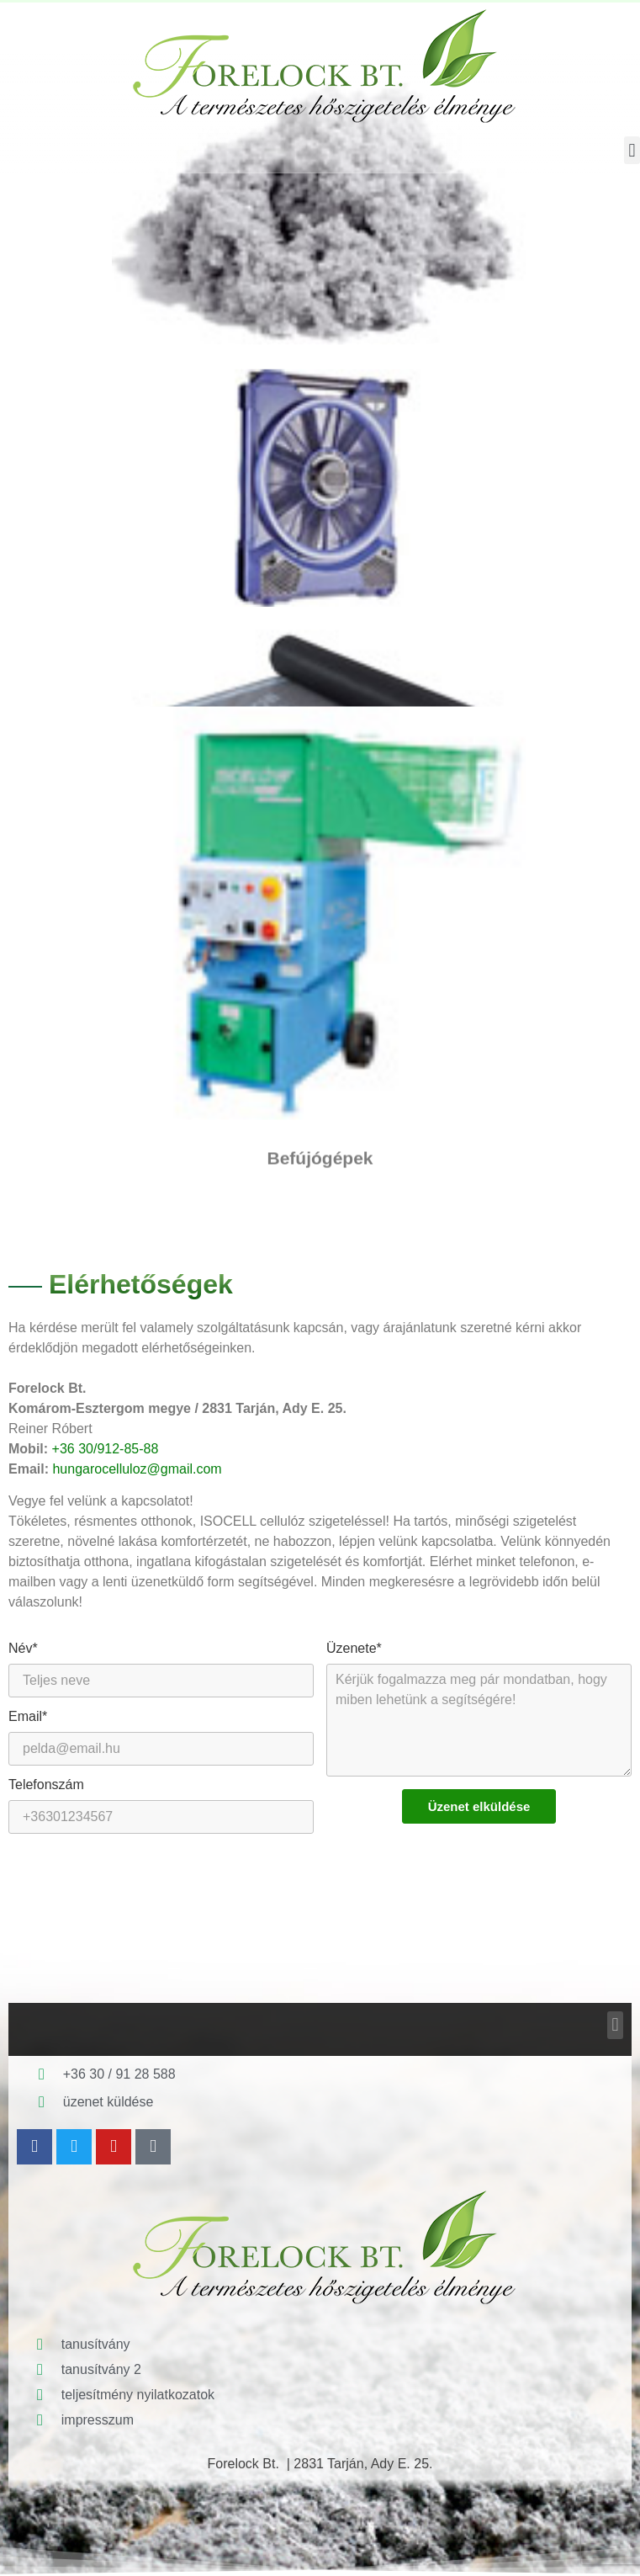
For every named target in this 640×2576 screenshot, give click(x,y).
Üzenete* (354, 1648)
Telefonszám (46, 1785)
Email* (27, 1717)
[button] (632, 150)
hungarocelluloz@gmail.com (136, 1469)
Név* (23, 1648)
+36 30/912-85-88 (105, 1449)
